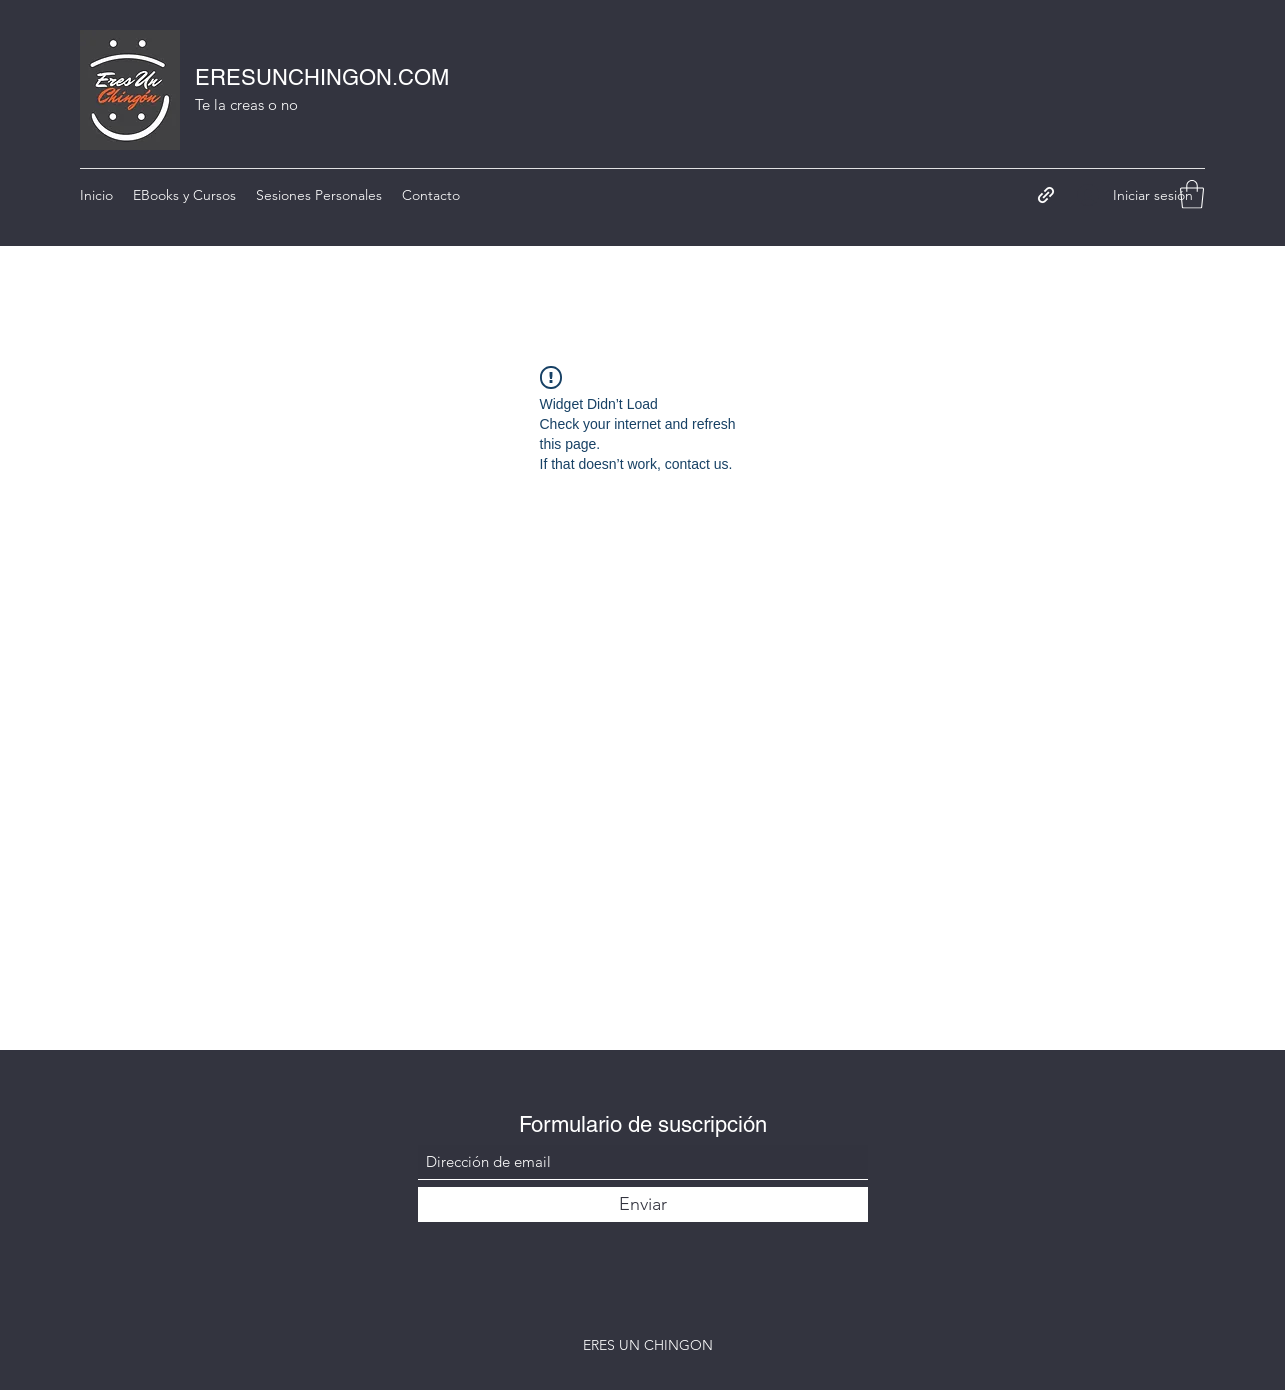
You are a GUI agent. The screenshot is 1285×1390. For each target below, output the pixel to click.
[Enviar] (643, 1204)
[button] (1192, 194)
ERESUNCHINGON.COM (322, 77)
